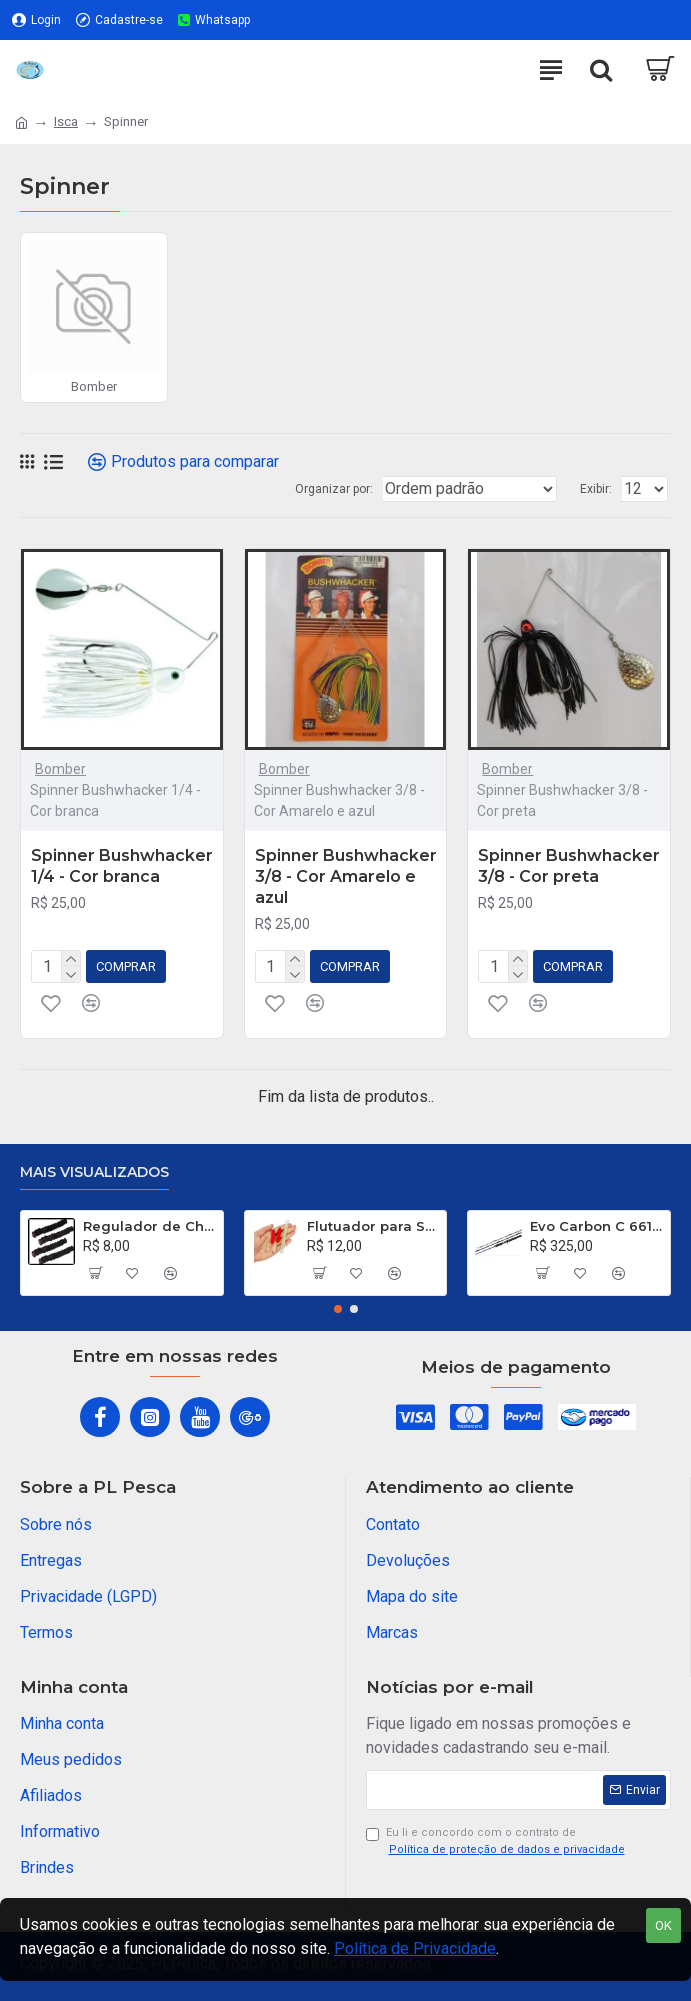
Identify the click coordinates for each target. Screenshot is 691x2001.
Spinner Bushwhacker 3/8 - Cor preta (569, 866)
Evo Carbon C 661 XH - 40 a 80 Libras (596, 1226)
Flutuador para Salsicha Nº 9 (373, 1226)
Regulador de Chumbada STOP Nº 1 (149, 1226)
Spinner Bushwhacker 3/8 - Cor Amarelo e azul (346, 876)
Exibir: (596, 489)
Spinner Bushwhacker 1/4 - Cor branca (122, 866)
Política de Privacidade (415, 1948)
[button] (338, 1309)
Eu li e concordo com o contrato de (497, 1842)
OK (663, 1925)
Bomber (60, 769)
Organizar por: (334, 489)
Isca (66, 121)
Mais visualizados (94, 1172)
